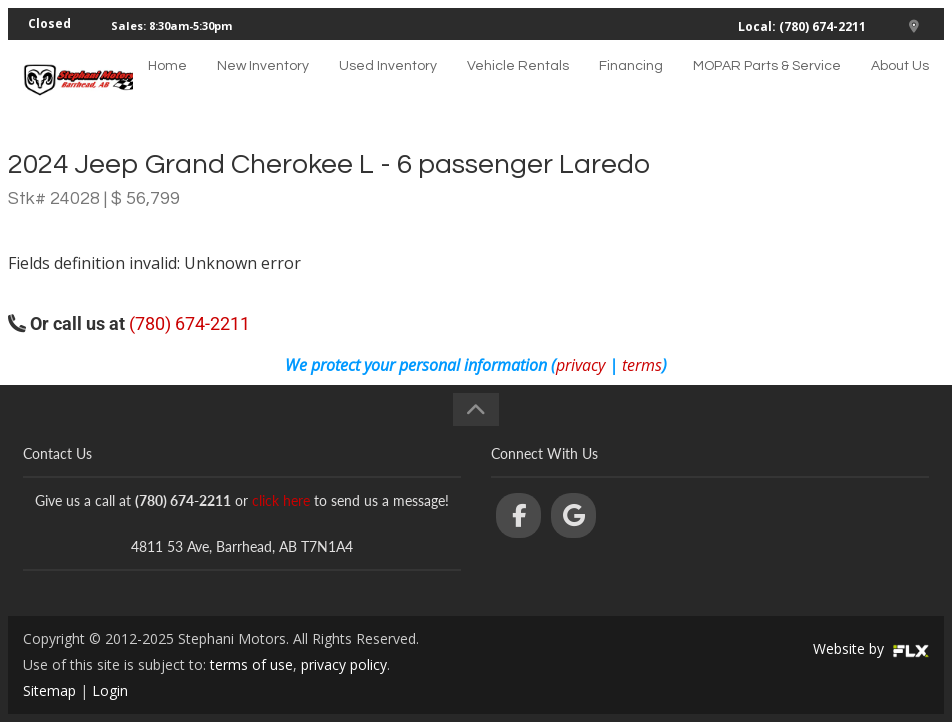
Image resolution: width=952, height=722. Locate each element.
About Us (900, 85)
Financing (631, 85)
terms (642, 365)
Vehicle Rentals (518, 85)
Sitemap (49, 690)
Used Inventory (388, 85)
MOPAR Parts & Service (767, 85)
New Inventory (263, 85)
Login (110, 690)
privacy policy (344, 664)
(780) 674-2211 (189, 323)
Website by (871, 648)
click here (281, 500)
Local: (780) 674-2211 (802, 26)
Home (167, 85)
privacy (580, 365)
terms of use (251, 664)
